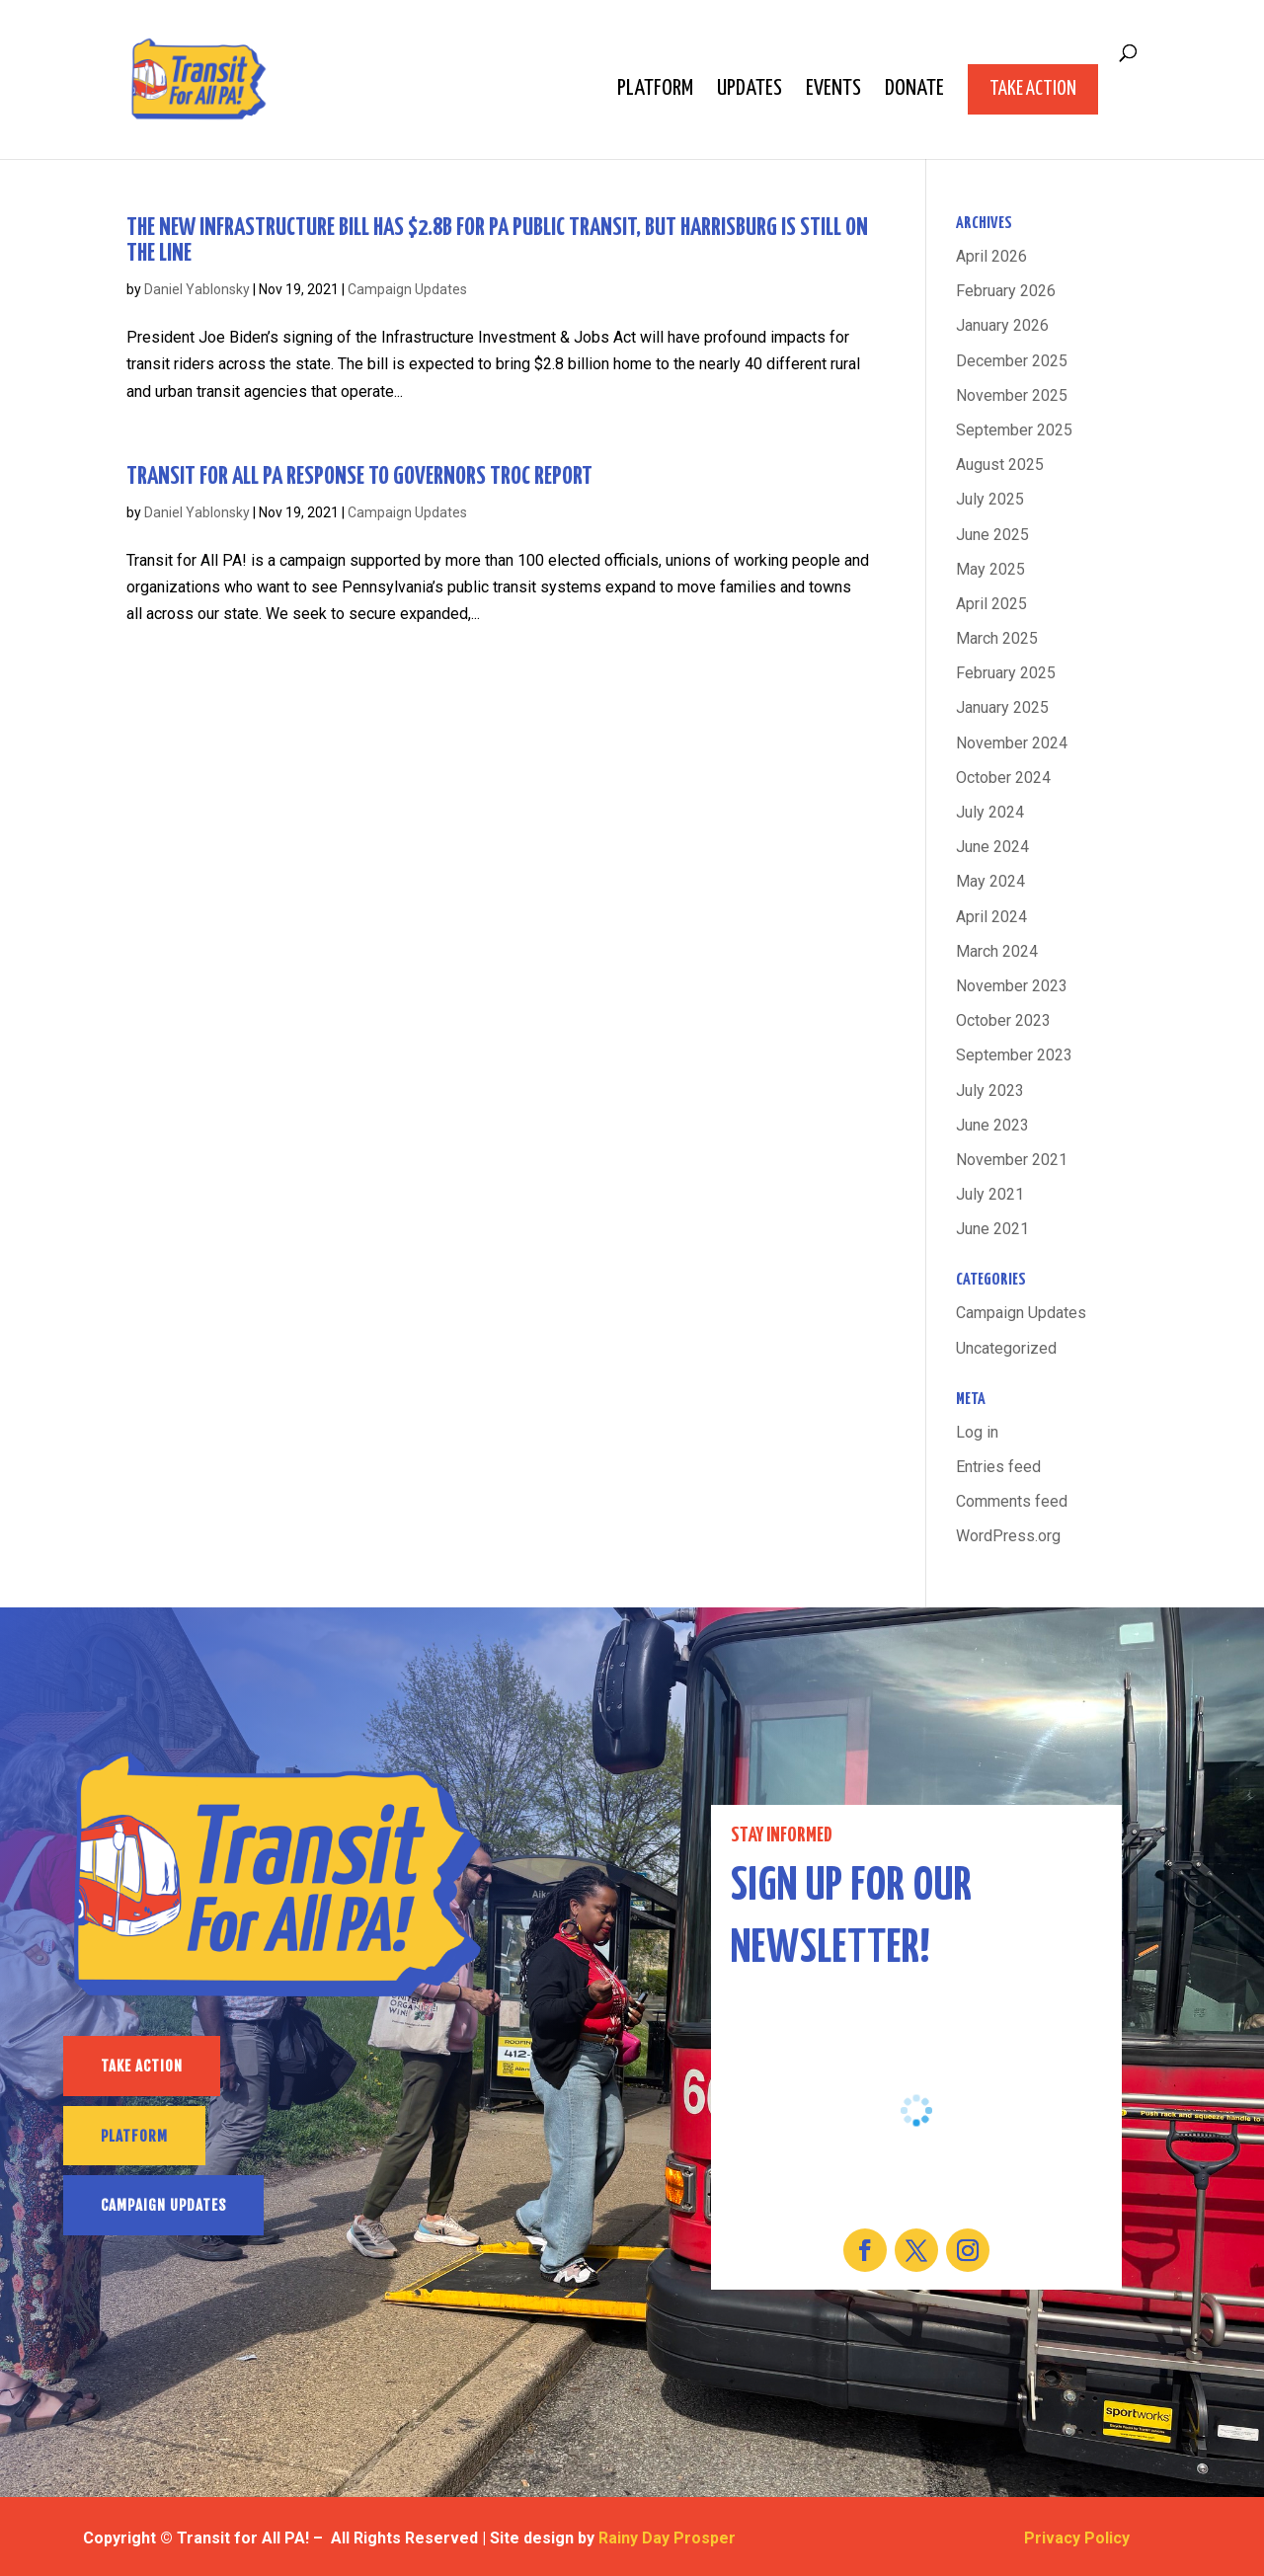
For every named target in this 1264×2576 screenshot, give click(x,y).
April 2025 (991, 603)
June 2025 (992, 534)
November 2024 (1011, 743)
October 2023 (1003, 1020)
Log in (977, 1432)
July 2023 (990, 1090)
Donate (914, 91)
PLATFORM (134, 2136)
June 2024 (992, 846)
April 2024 (991, 916)
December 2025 (1011, 360)
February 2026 (1006, 290)
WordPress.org (1008, 1535)
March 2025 (997, 638)
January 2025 (1002, 707)
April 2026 (991, 256)
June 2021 (992, 1228)
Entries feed (998, 1466)
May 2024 (990, 881)
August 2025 (1000, 464)
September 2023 (1014, 1055)
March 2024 (997, 951)
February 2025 (1006, 673)
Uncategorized (1006, 1348)
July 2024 (990, 812)
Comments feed (1011, 1501)
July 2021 (990, 1194)
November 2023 (1011, 985)
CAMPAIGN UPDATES (163, 2205)
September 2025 (1014, 430)
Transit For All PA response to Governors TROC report (359, 477)
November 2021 (1011, 1159)
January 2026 (1002, 325)
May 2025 (990, 569)
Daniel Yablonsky (197, 289)
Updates (749, 91)
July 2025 (990, 499)
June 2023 (992, 1125)
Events (833, 91)
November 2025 (1011, 395)
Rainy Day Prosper (667, 2538)
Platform (655, 91)
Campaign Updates (407, 289)
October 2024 (1003, 777)
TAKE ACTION (142, 2066)
